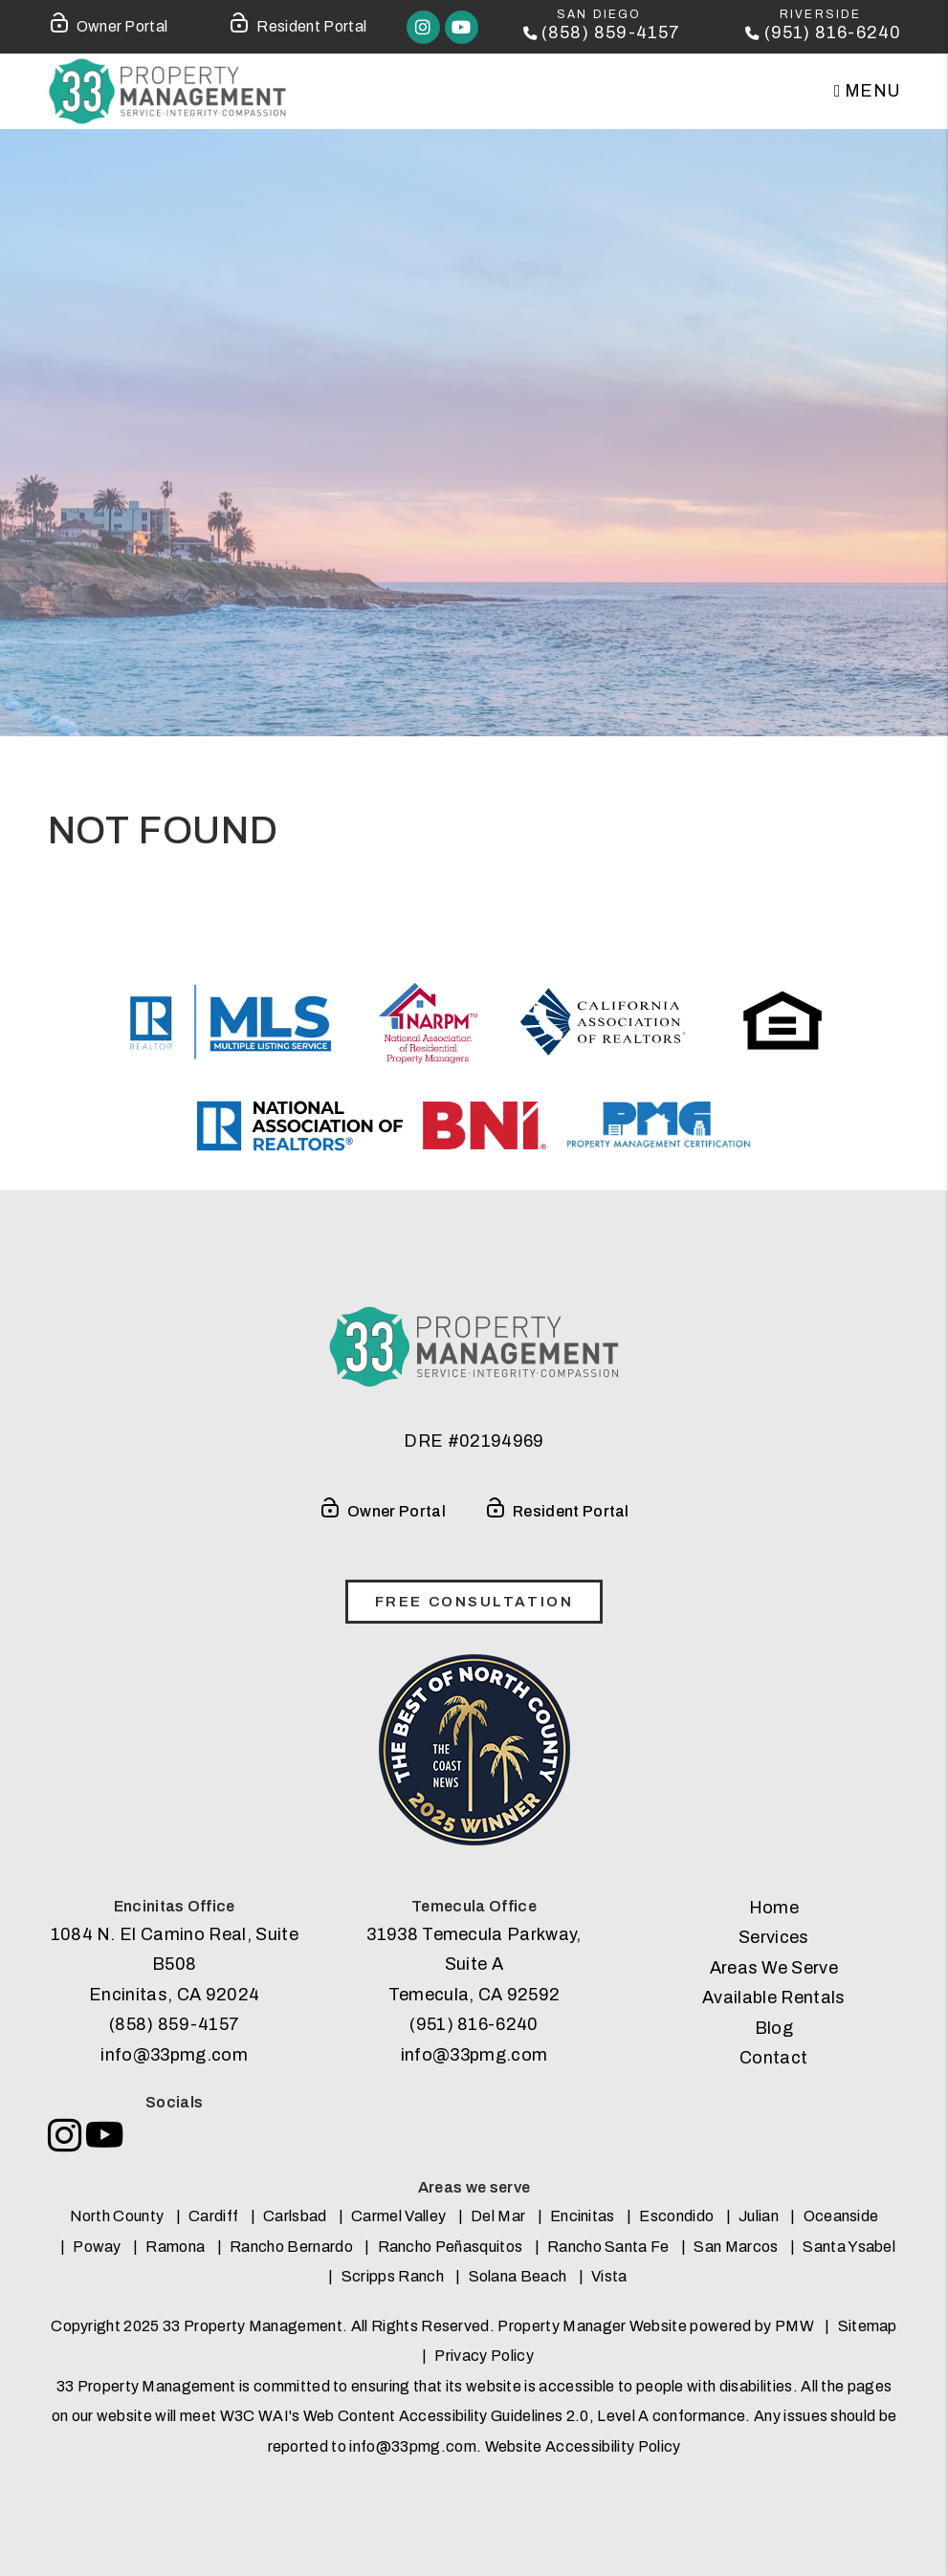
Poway (97, 2246)
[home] (167, 91)
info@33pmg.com (173, 2054)
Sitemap (867, 2326)
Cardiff (213, 2216)
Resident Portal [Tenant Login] (297, 22)
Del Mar (498, 2216)
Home (774, 1907)
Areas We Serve (774, 1967)
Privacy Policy (483, 2355)
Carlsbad (295, 2216)
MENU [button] (867, 90)
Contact (773, 2057)
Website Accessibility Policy (583, 2446)
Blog (774, 2028)
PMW (794, 2326)
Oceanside (841, 2216)
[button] (423, 27)
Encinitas (582, 2216)
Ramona (175, 2246)
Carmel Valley (398, 2216)
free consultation (474, 1601)
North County (117, 2216)
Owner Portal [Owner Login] (108, 22)
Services (774, 1937)
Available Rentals (773, 1997)
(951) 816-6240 (832, 32)
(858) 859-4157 (610, 32)
